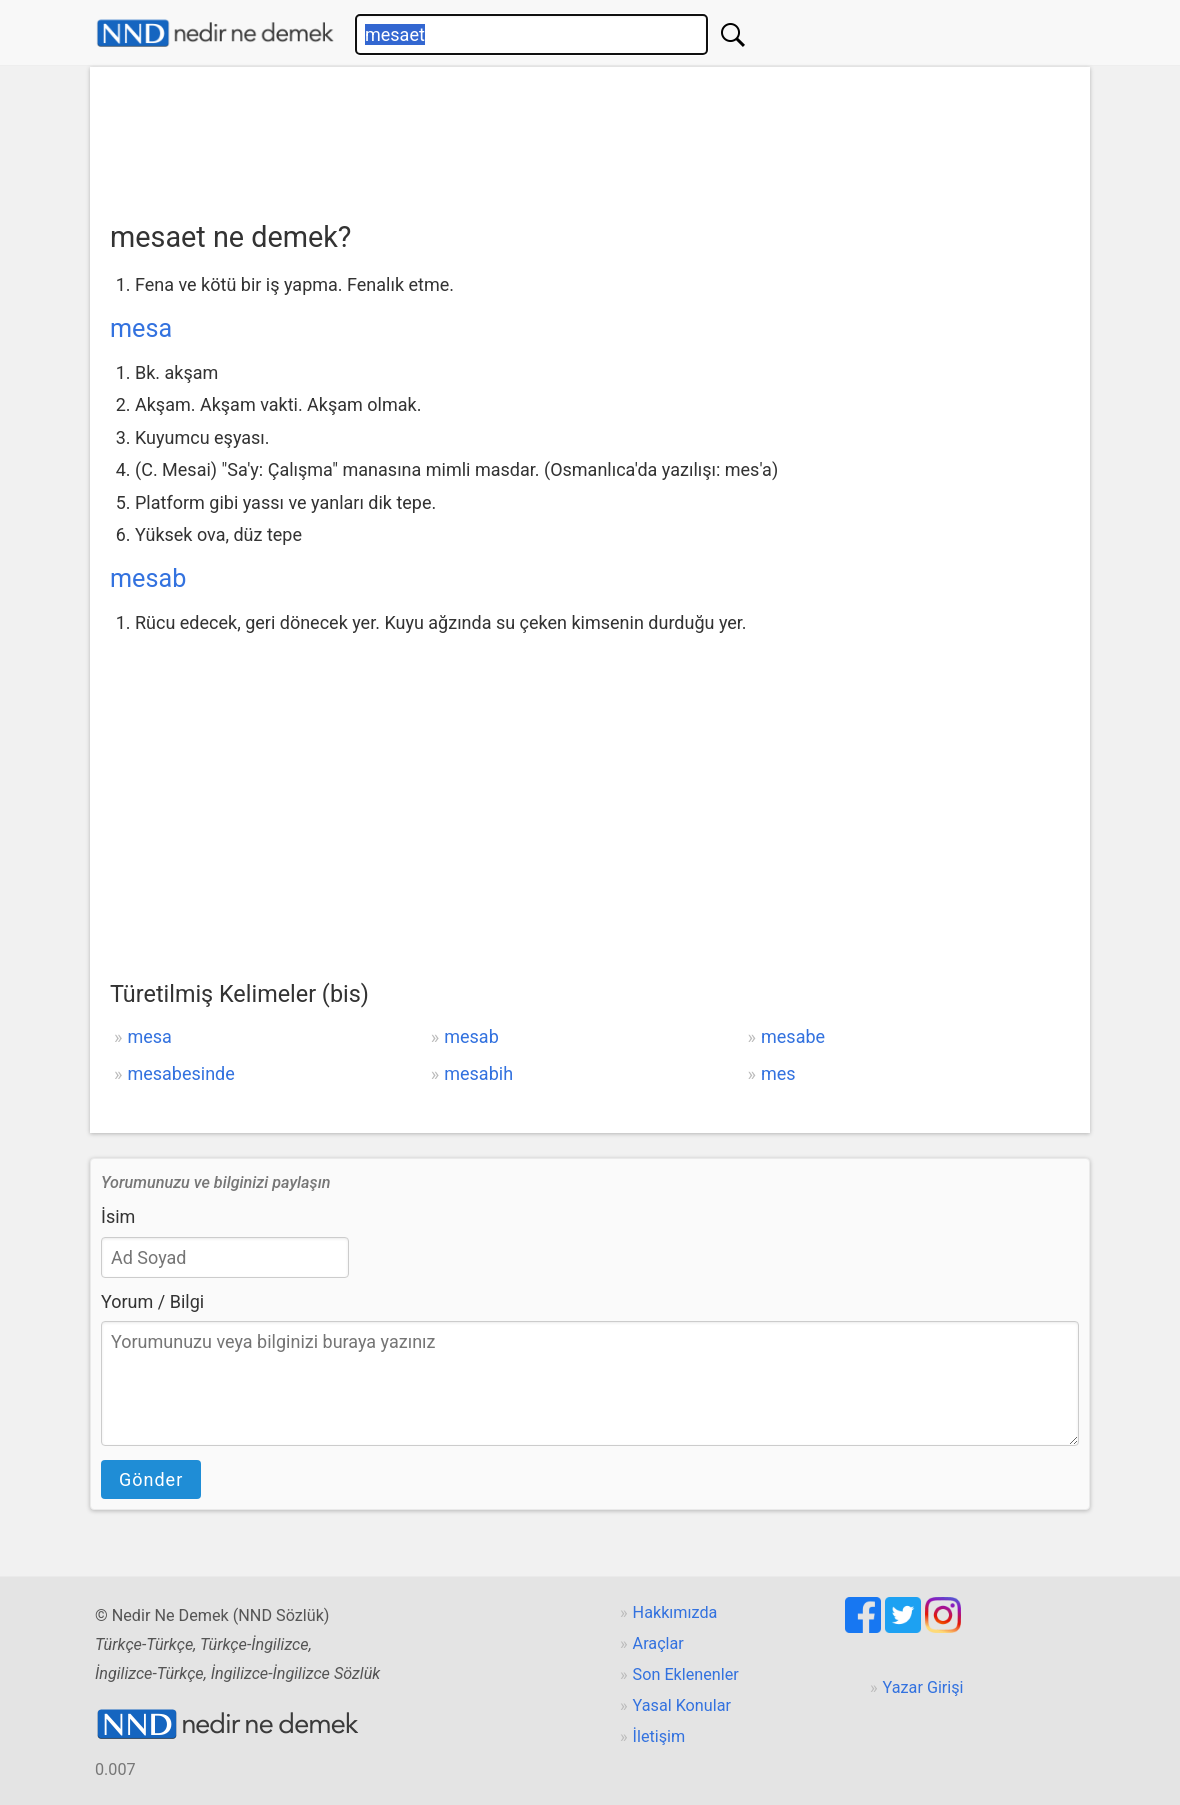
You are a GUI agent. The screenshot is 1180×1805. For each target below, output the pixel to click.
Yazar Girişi (923, 1687)
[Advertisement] (590, 137)
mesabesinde (180, 1073)
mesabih (478, 1073)
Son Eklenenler (686, 1674)
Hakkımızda (675, 1612)
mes (778, 1073)
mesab (148, 578)
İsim (118, 1216)
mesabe (793, 1036)
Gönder (151, 1479)
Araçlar (658, 1643)
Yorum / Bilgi (152, 1301)
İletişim (659, 1736)
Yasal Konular (682, 1705)
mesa (141, 328)
